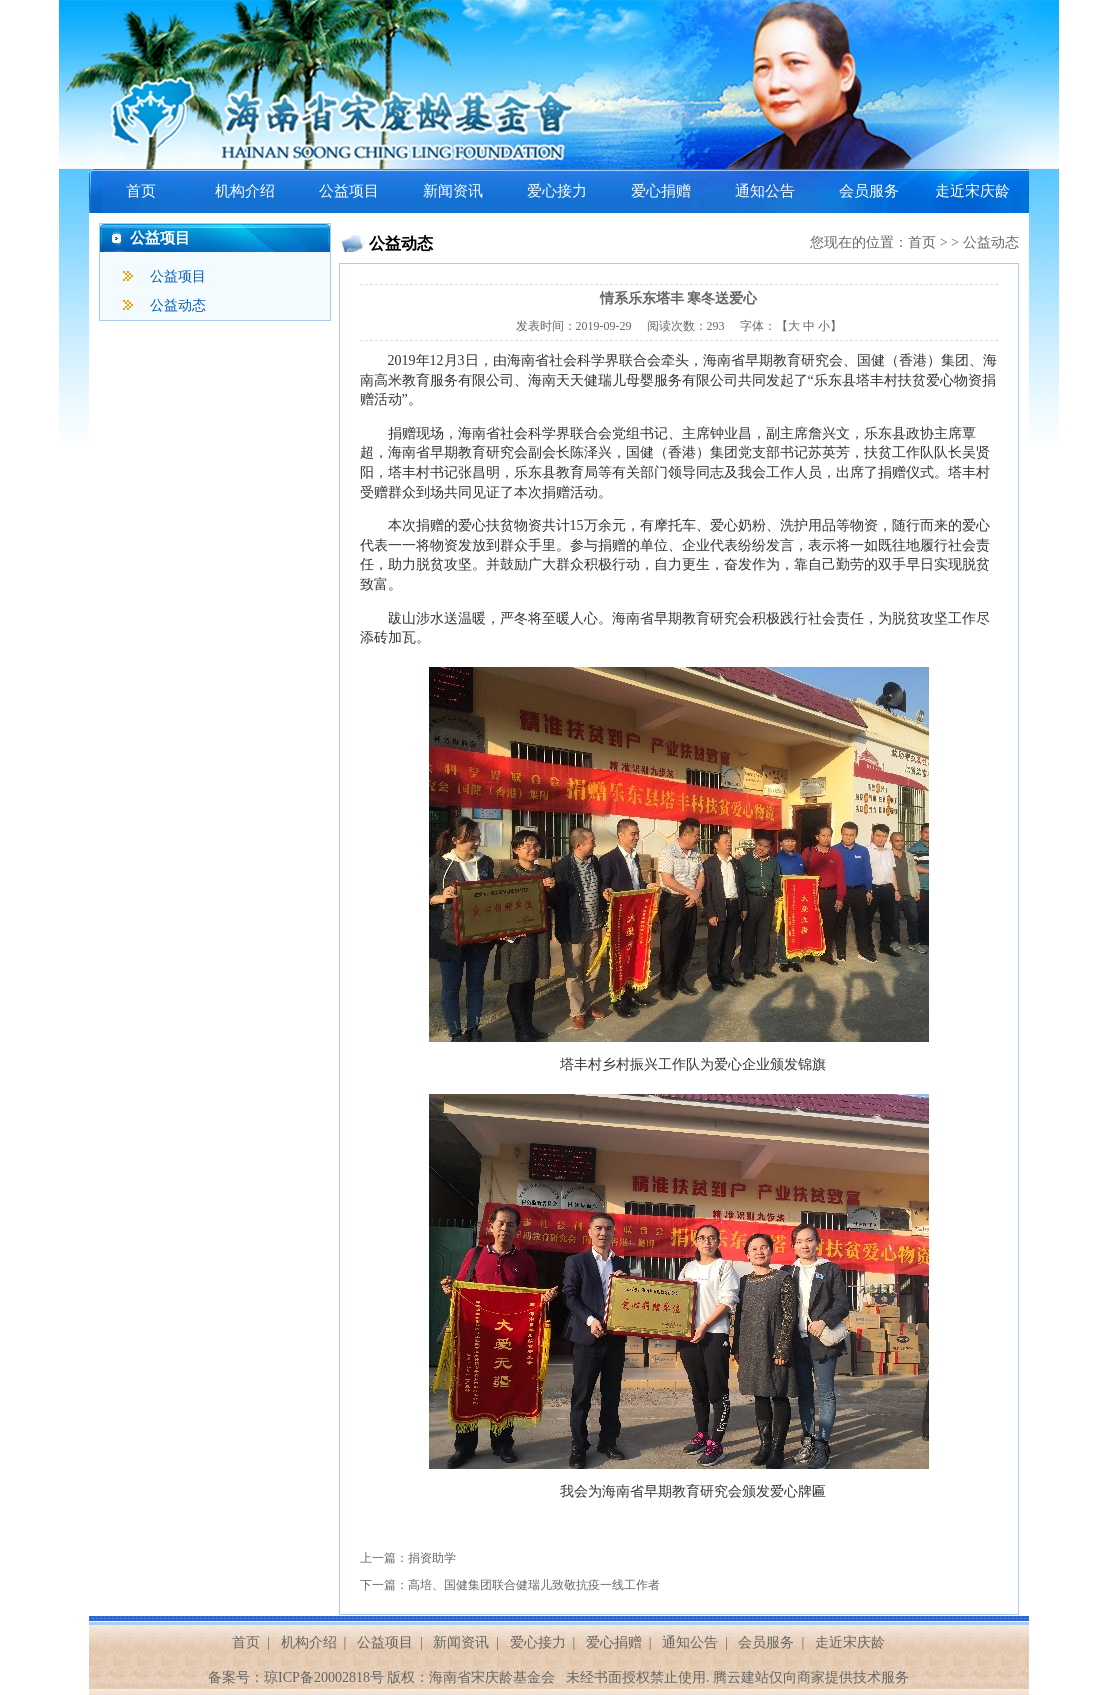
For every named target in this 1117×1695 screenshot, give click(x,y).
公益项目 (349, 191)
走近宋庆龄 (972, 191)
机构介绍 (245, 191)
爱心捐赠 (661, 191)
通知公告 (765, 191)
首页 (141, 191)
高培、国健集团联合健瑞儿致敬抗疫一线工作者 (534, 1585)
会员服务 (869, 191)
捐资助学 (432, 1558)
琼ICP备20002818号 (324, 1677)
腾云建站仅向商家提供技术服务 (811, 1677)
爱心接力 (557, 191)
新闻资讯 (453, 191)
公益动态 (178, 305)
